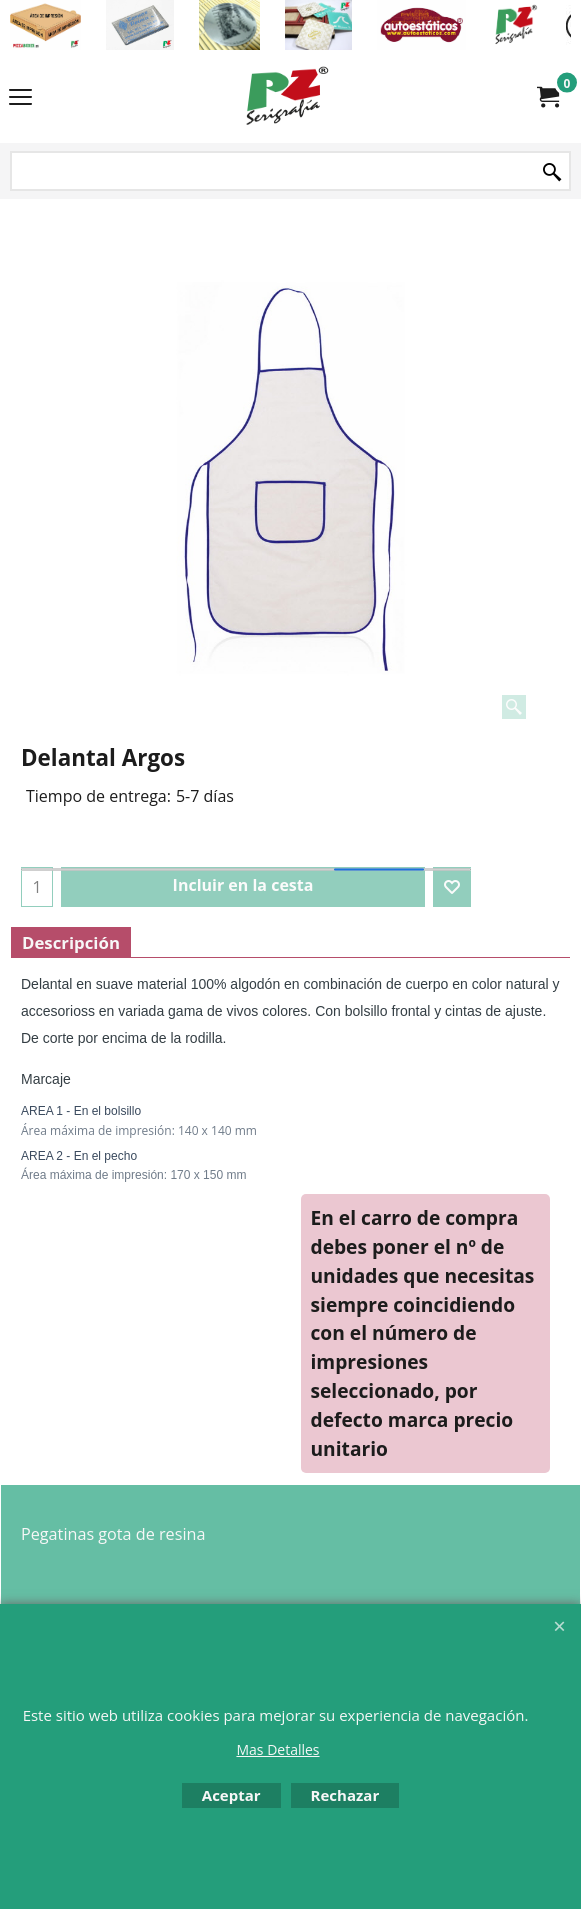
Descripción (71, 942)
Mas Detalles (277, 1749)
